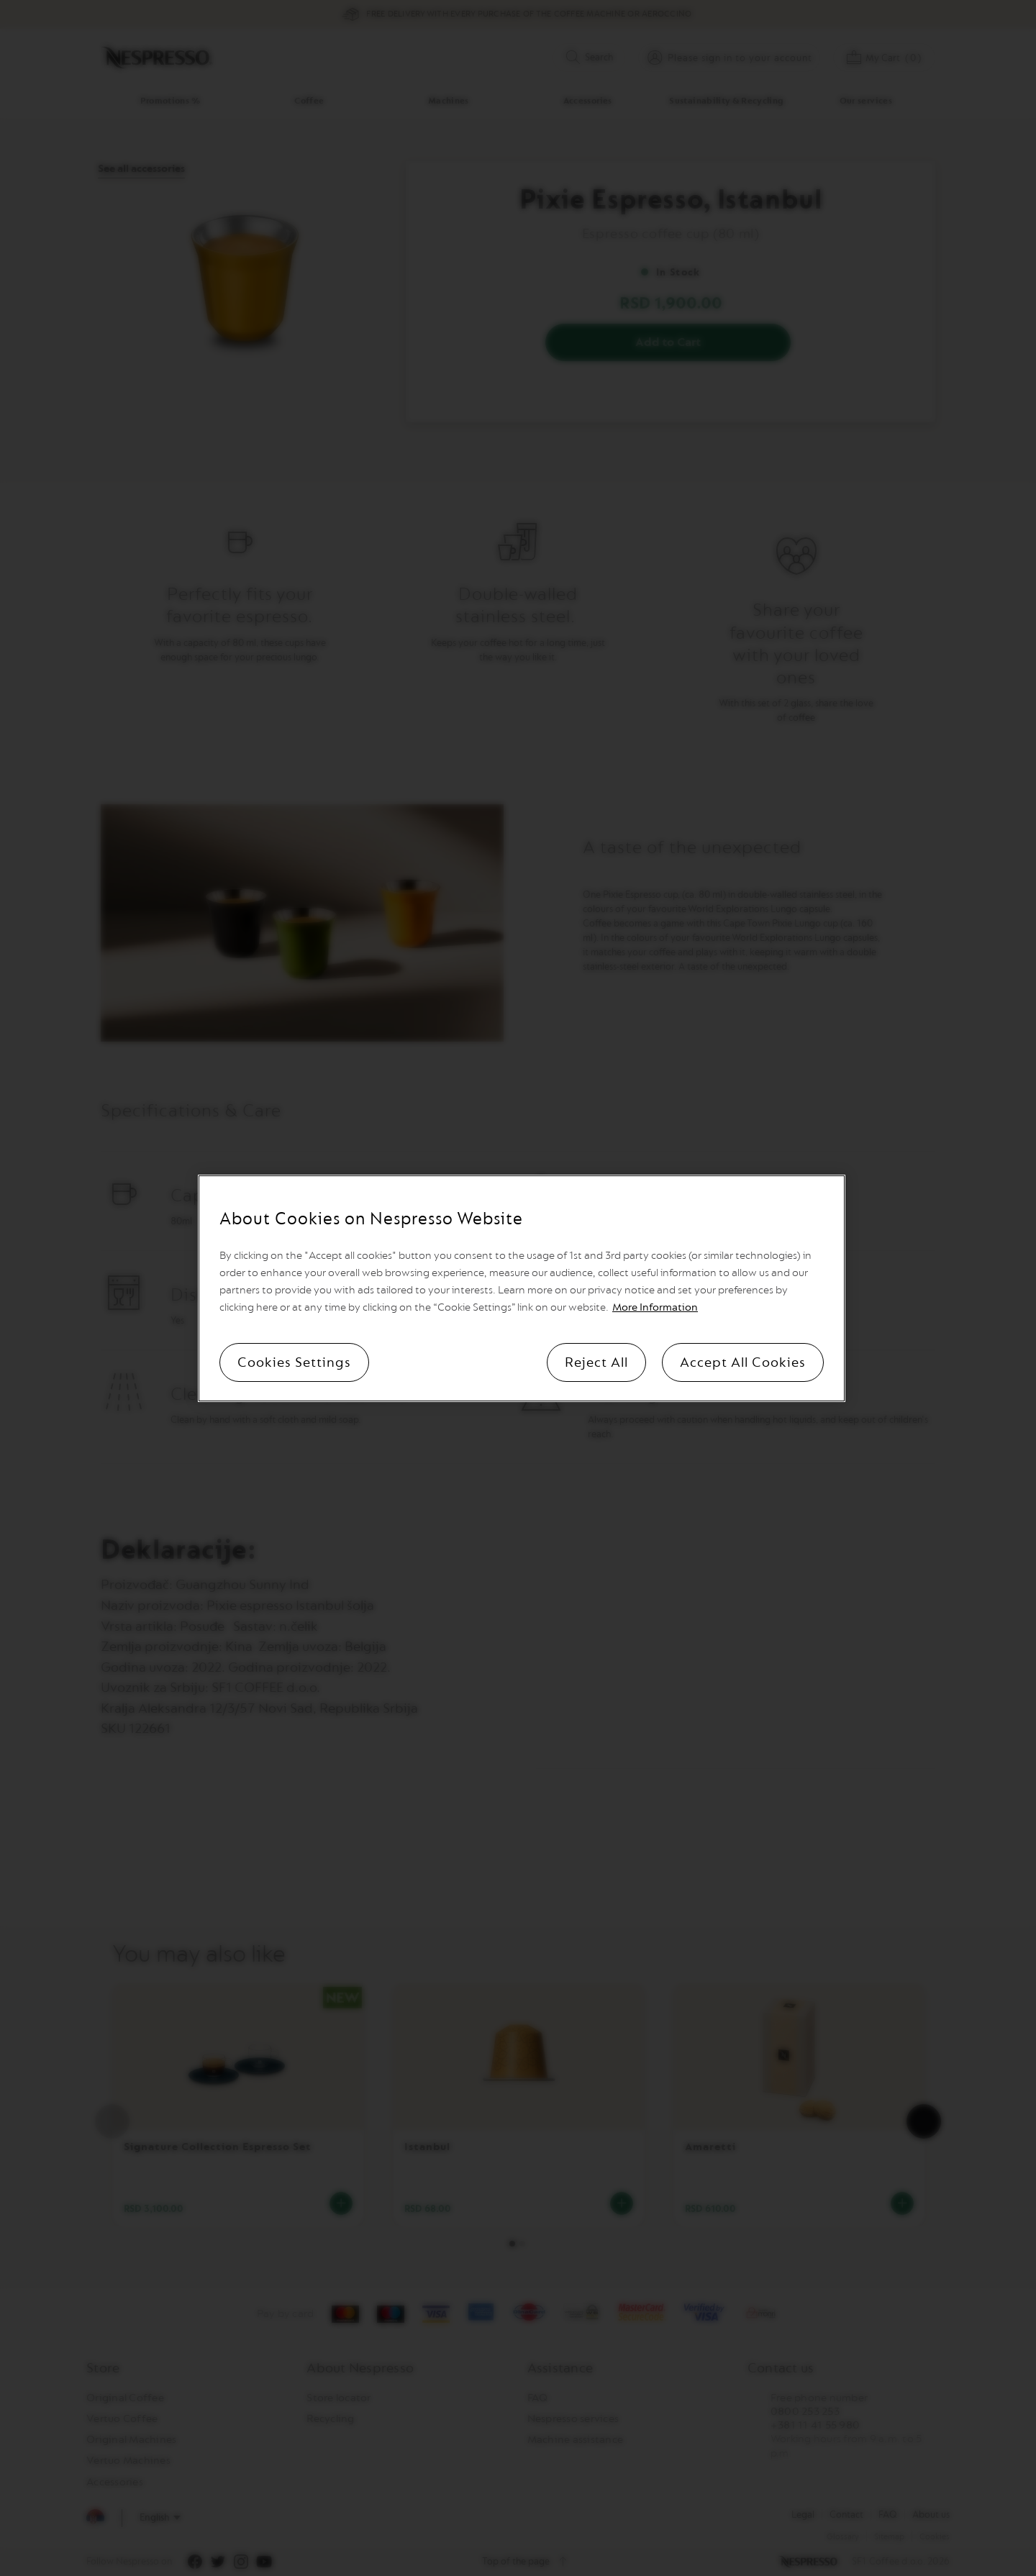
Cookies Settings (294, 1362)
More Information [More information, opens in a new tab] (655, 1307)
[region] (521, 1288)
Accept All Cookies (743, 1362)
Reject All (596, 1362)
